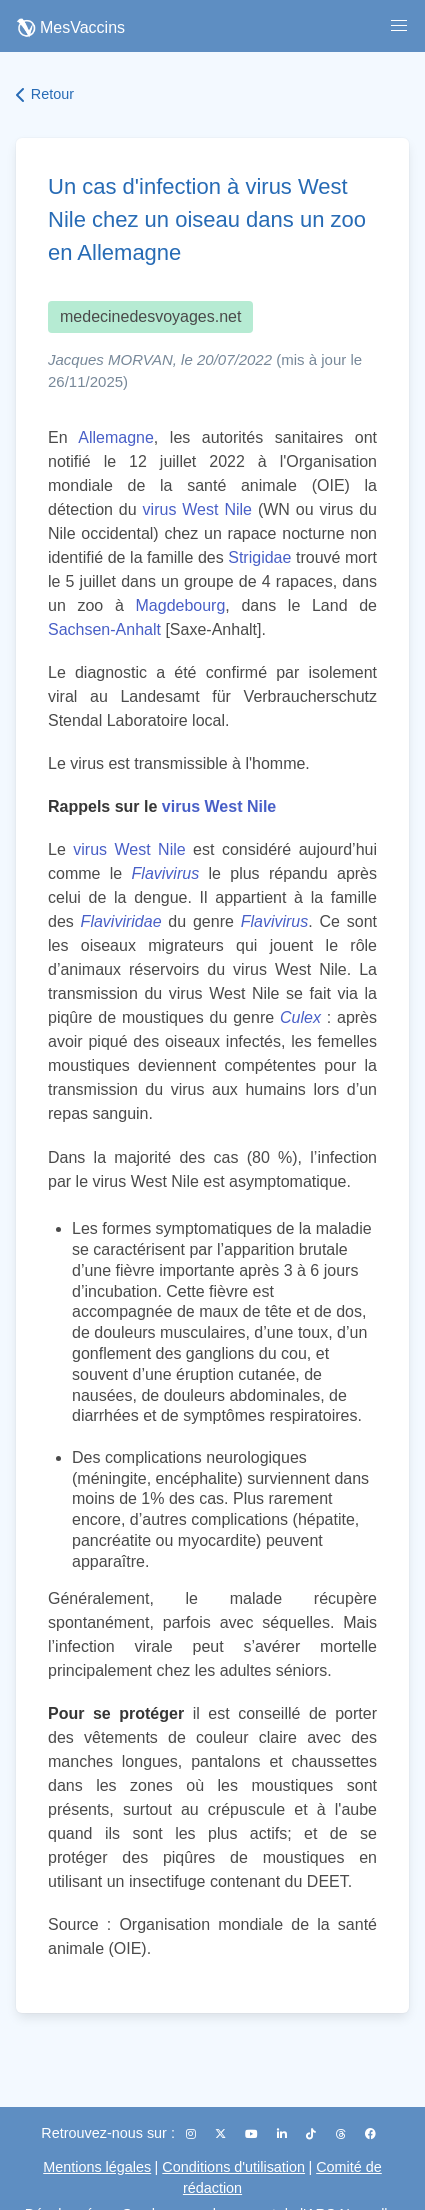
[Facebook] (370, 2134)
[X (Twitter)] (222, 2134)
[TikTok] (312, 2134)
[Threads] (342, 2134)
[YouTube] (253, 2134)
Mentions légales (97, 2167)
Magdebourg (181, 605)
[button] (399, 26)
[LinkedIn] (283, 2134)
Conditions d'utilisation (233, 2167)
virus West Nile (197, 509)
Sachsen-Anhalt (104, 629)
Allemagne (116, 437)
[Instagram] (192, 2134)
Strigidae (259, 557)
